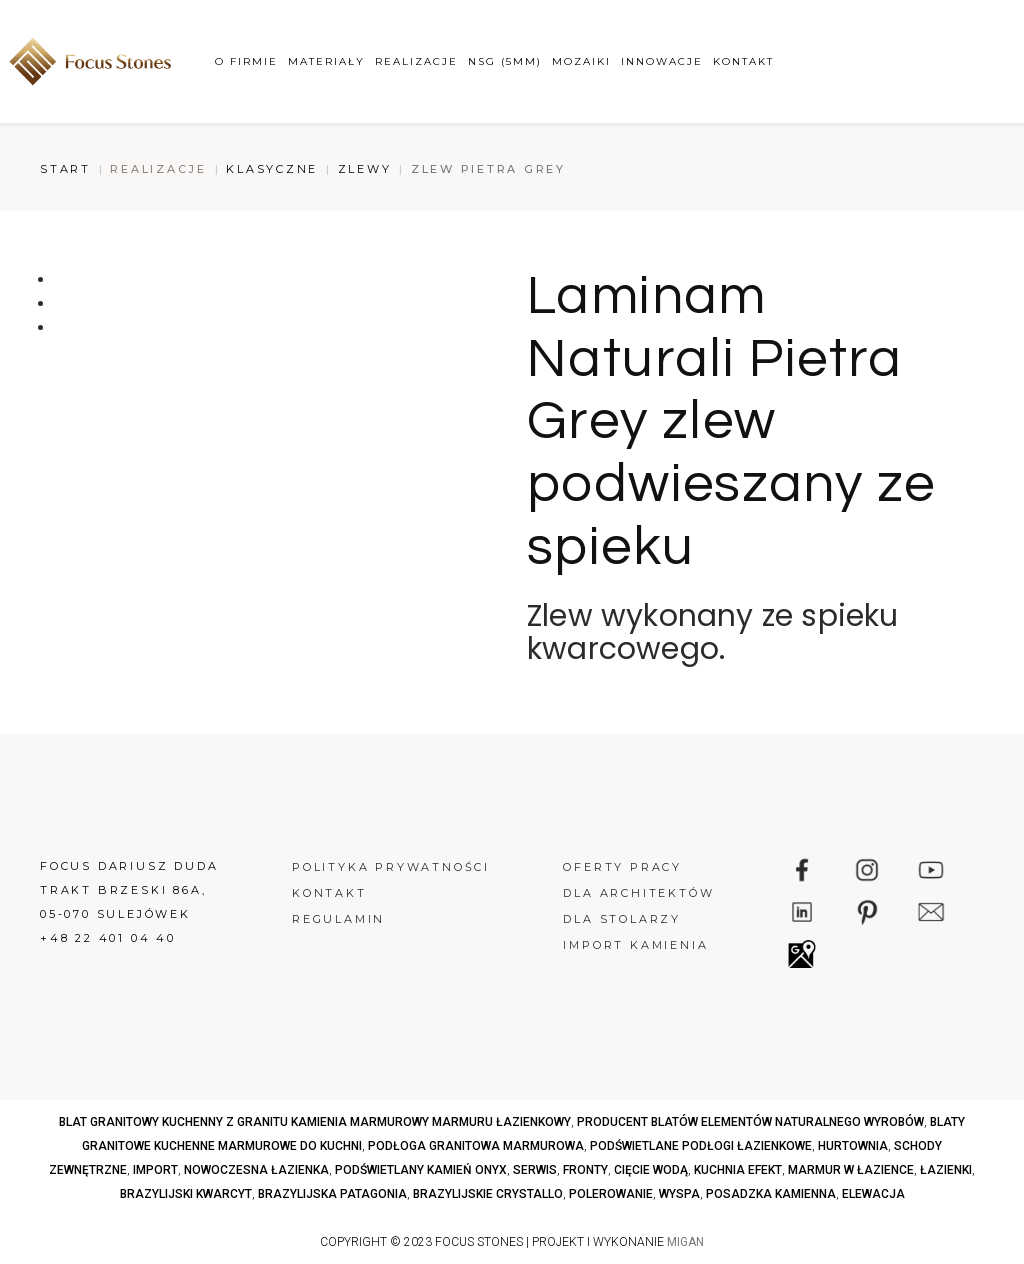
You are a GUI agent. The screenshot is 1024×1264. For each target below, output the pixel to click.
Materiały (326, 61)
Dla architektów (638, 893)
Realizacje (416, 61)
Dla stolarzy (622, 919)
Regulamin (338, 919)
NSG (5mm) (505, 61)
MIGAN (685, 1242)
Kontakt (743, 61)
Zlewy (365, 169)
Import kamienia (635, 945)
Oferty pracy (622, 867)
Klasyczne (272, 169)
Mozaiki (581, 61)
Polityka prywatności (391, 867)
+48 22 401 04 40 (108, 938)
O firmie (246, 61)
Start (65, 169)
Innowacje (662, 61)
